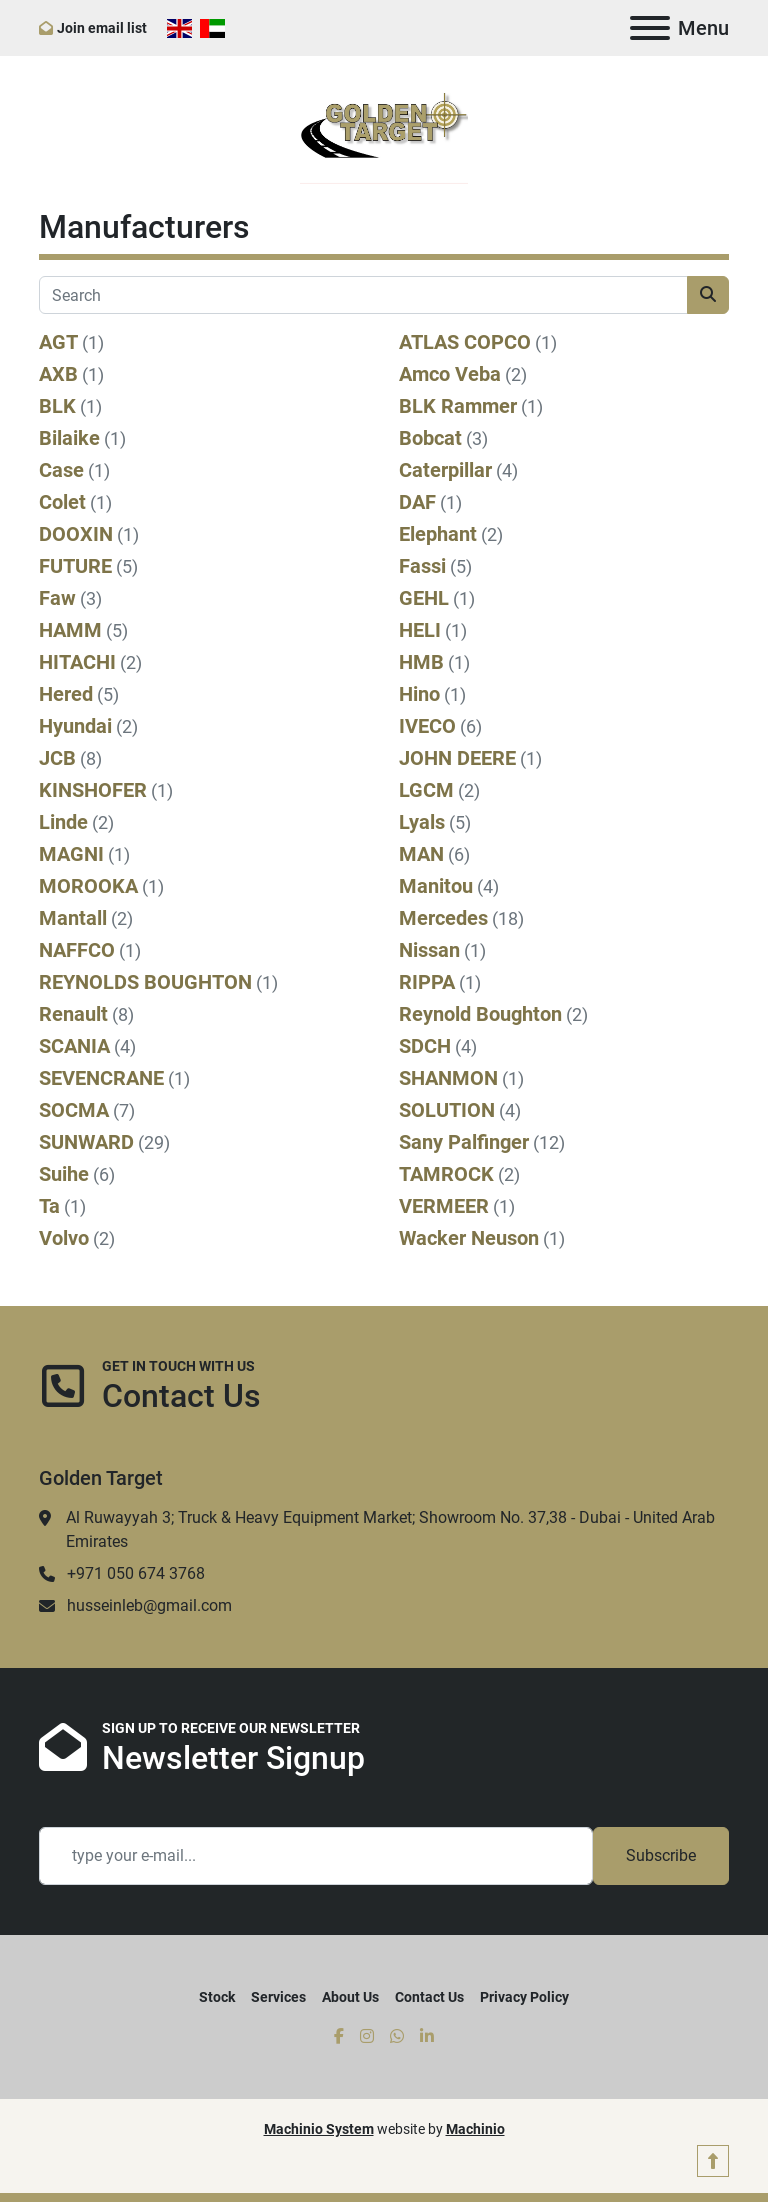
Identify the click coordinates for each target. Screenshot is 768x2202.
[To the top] (713, 2160)
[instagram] (367, 2037)
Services (278, 1997)
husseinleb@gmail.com (149, 1605)
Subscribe (661, 1855)
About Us (350, 1997)
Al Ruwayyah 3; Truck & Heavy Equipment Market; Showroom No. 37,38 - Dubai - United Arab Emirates (390, 1529)
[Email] (316, 1856)
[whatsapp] (397, 2037)
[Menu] (650, 28)
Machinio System (319, 2129)
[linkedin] (427, 2037)
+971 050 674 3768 (136, 1573)
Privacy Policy (524, 1997)
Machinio (475, 2129)
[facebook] (339, 2037)
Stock (217, 1997)
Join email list (102, 28)
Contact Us (429, 1997)
